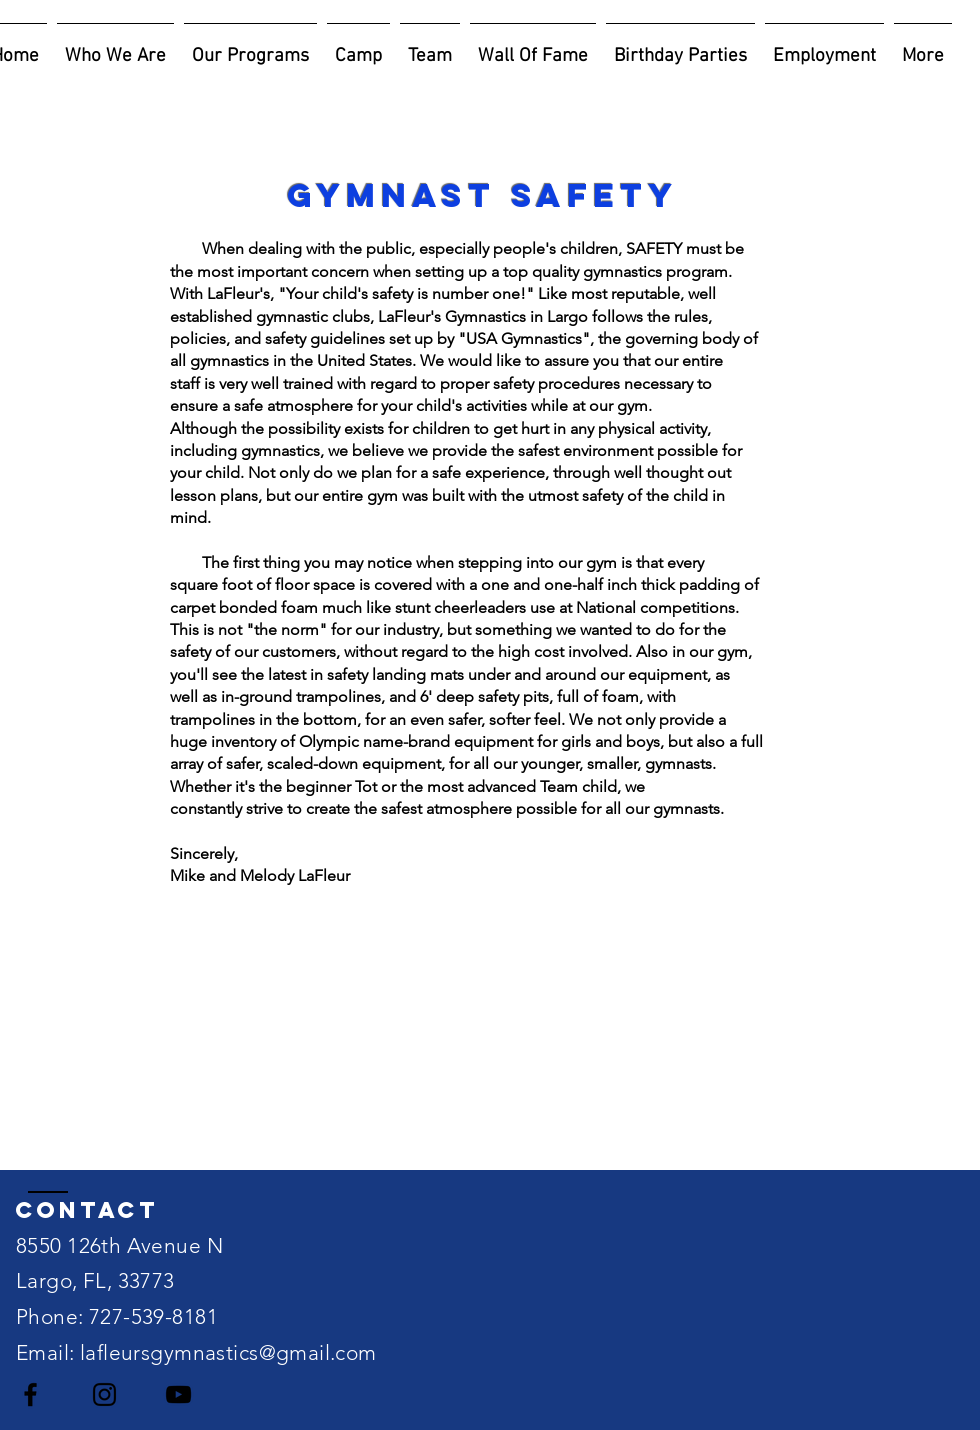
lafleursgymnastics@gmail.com (228, 1352)
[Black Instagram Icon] (104, 1394)
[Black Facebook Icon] (30, 1394)
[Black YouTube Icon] (178, 1394)
